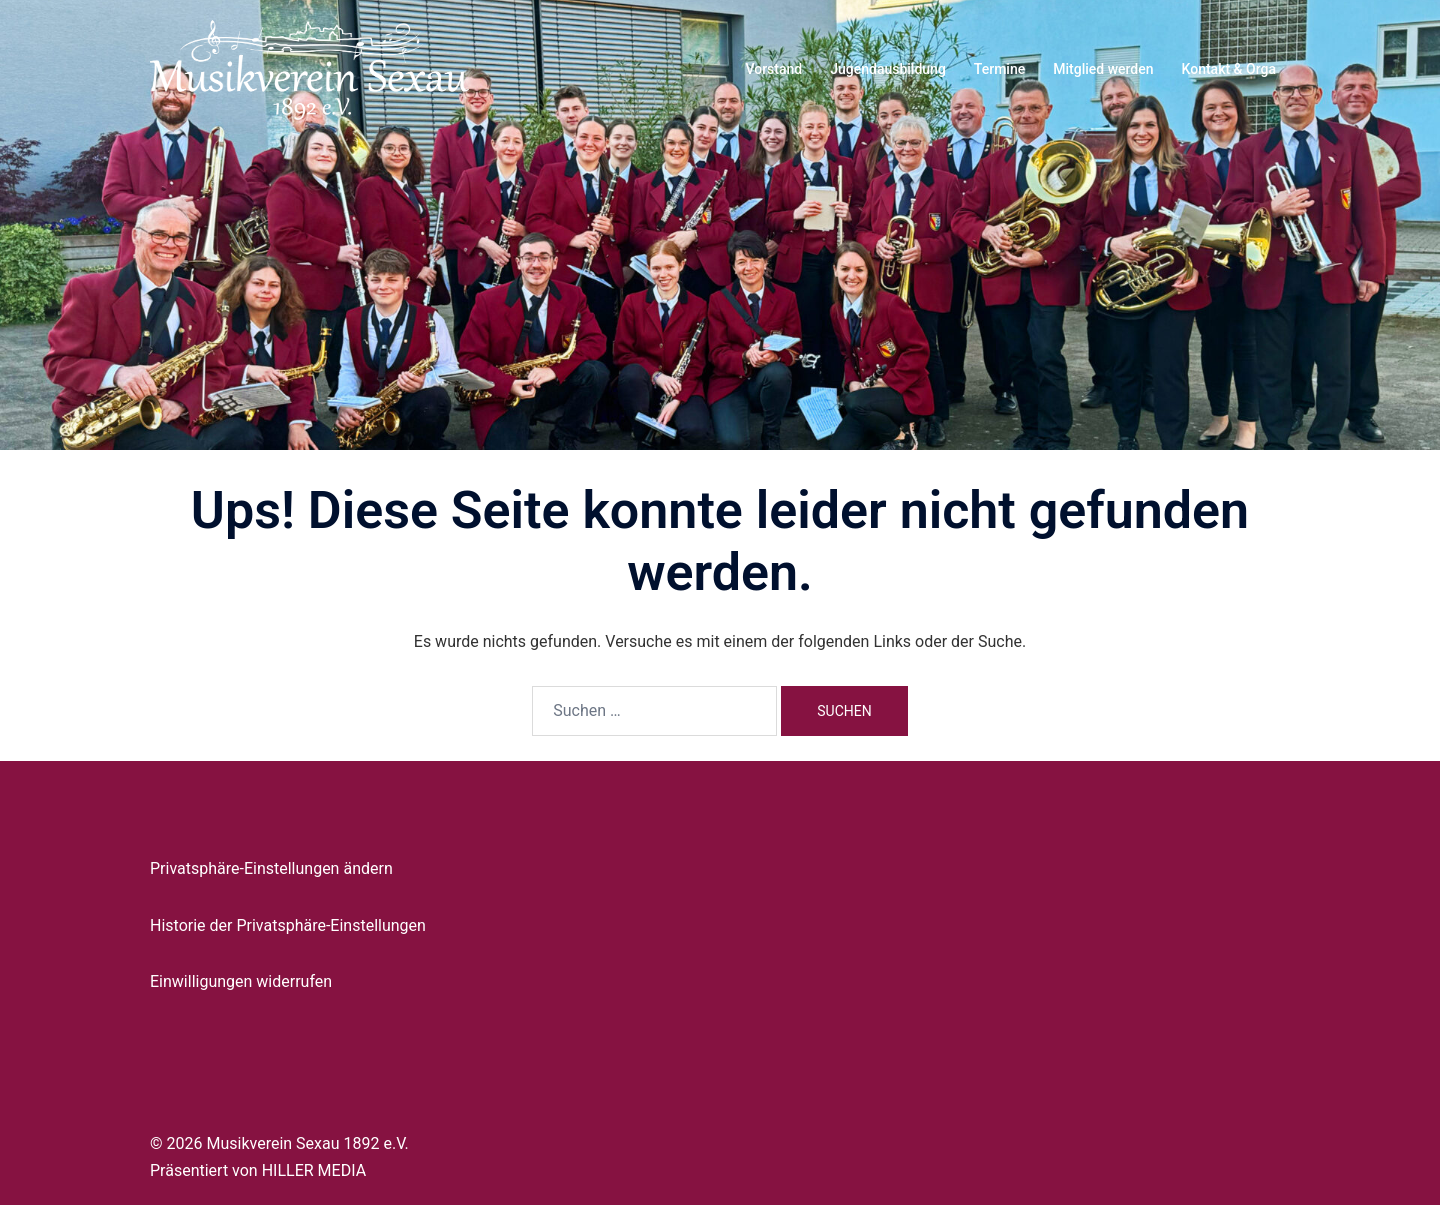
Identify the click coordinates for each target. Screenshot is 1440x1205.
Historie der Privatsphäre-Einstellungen (288, 925)
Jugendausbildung (888, 69)
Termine (999, 69)
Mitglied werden (1103, 69)
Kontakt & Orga (1229, 69)
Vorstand (773, 69)
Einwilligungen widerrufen (241, 981)
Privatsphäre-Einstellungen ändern (271, 868)
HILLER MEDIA (314, 1170)
